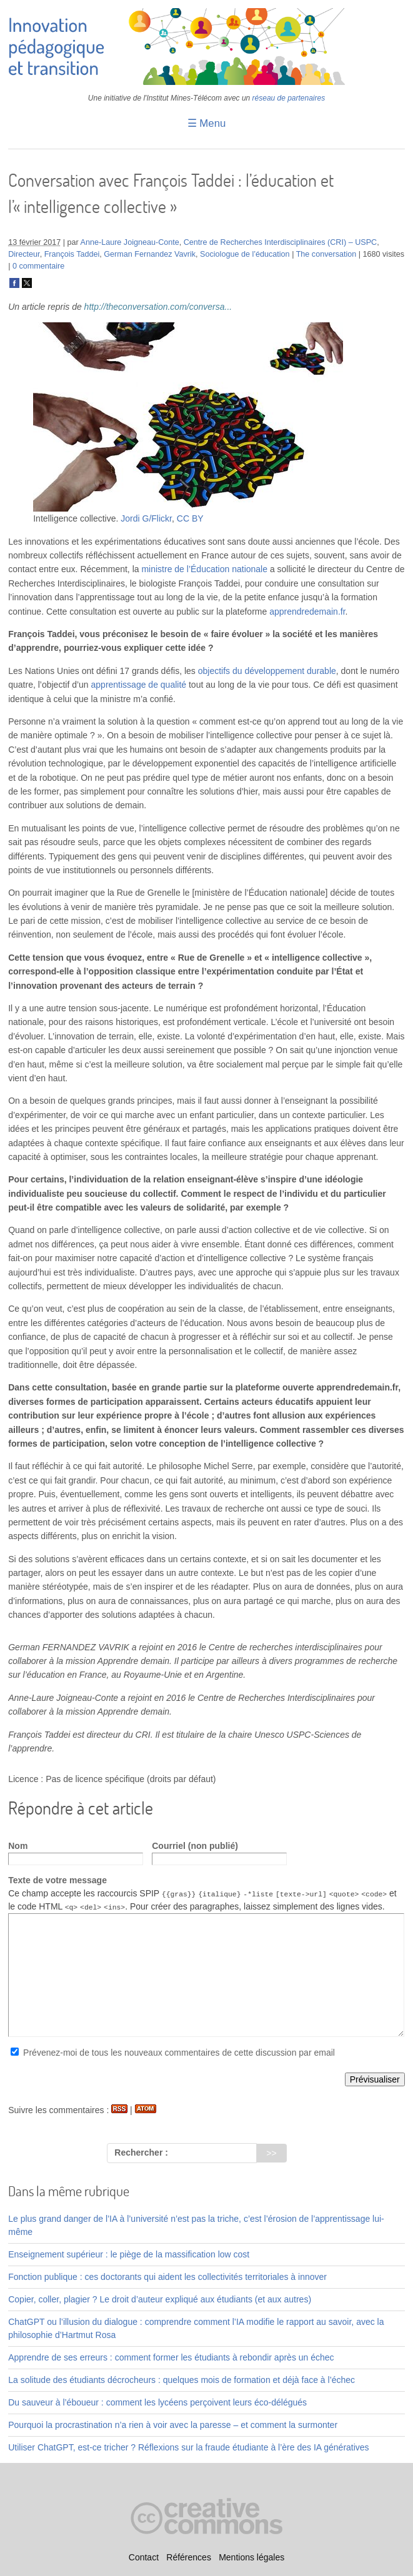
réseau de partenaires (289, 98)
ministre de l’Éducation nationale (204, 569)
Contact (144, 2558)
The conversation (326, 254)
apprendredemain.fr (307, 612)
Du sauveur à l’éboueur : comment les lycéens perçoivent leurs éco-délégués (157, 2402)
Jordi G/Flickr (146, 518)
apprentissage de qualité (139, 685)
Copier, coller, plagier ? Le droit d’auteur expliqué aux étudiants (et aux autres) (159, 2299)
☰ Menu (206, 123)
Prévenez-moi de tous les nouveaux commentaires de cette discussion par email (179, 2053)
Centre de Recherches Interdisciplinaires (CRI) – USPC (280, 242)
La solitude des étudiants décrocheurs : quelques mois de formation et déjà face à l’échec (181, 2380)
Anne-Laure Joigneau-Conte (130, 242)
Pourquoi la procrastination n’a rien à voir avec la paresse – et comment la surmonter (172, 2425)
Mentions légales (251, 2558)
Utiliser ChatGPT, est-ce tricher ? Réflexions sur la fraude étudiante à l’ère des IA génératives (188, 2447)
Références (188, 2558)
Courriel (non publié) (195, 1846)
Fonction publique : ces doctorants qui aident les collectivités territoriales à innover (167, 2277)
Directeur (23, 254)
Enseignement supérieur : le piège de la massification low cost (128, 2254)
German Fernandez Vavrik (150, 254)
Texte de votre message (57, 1880)
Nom (17, 1846)
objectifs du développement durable (267, 671)
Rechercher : (141, 2152)
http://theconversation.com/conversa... (158, 307)
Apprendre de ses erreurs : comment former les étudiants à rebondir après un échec (171, 2357)
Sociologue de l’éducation (245, 254)
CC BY (190, 518)
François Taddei (72, 254)
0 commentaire (38, 266)
